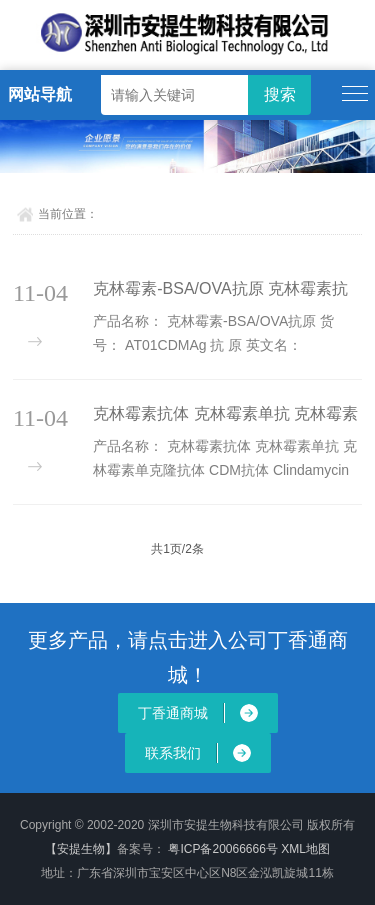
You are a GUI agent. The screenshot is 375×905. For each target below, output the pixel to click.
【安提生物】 (81, 849)
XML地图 (305, 849)
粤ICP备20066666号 (224, 849)
